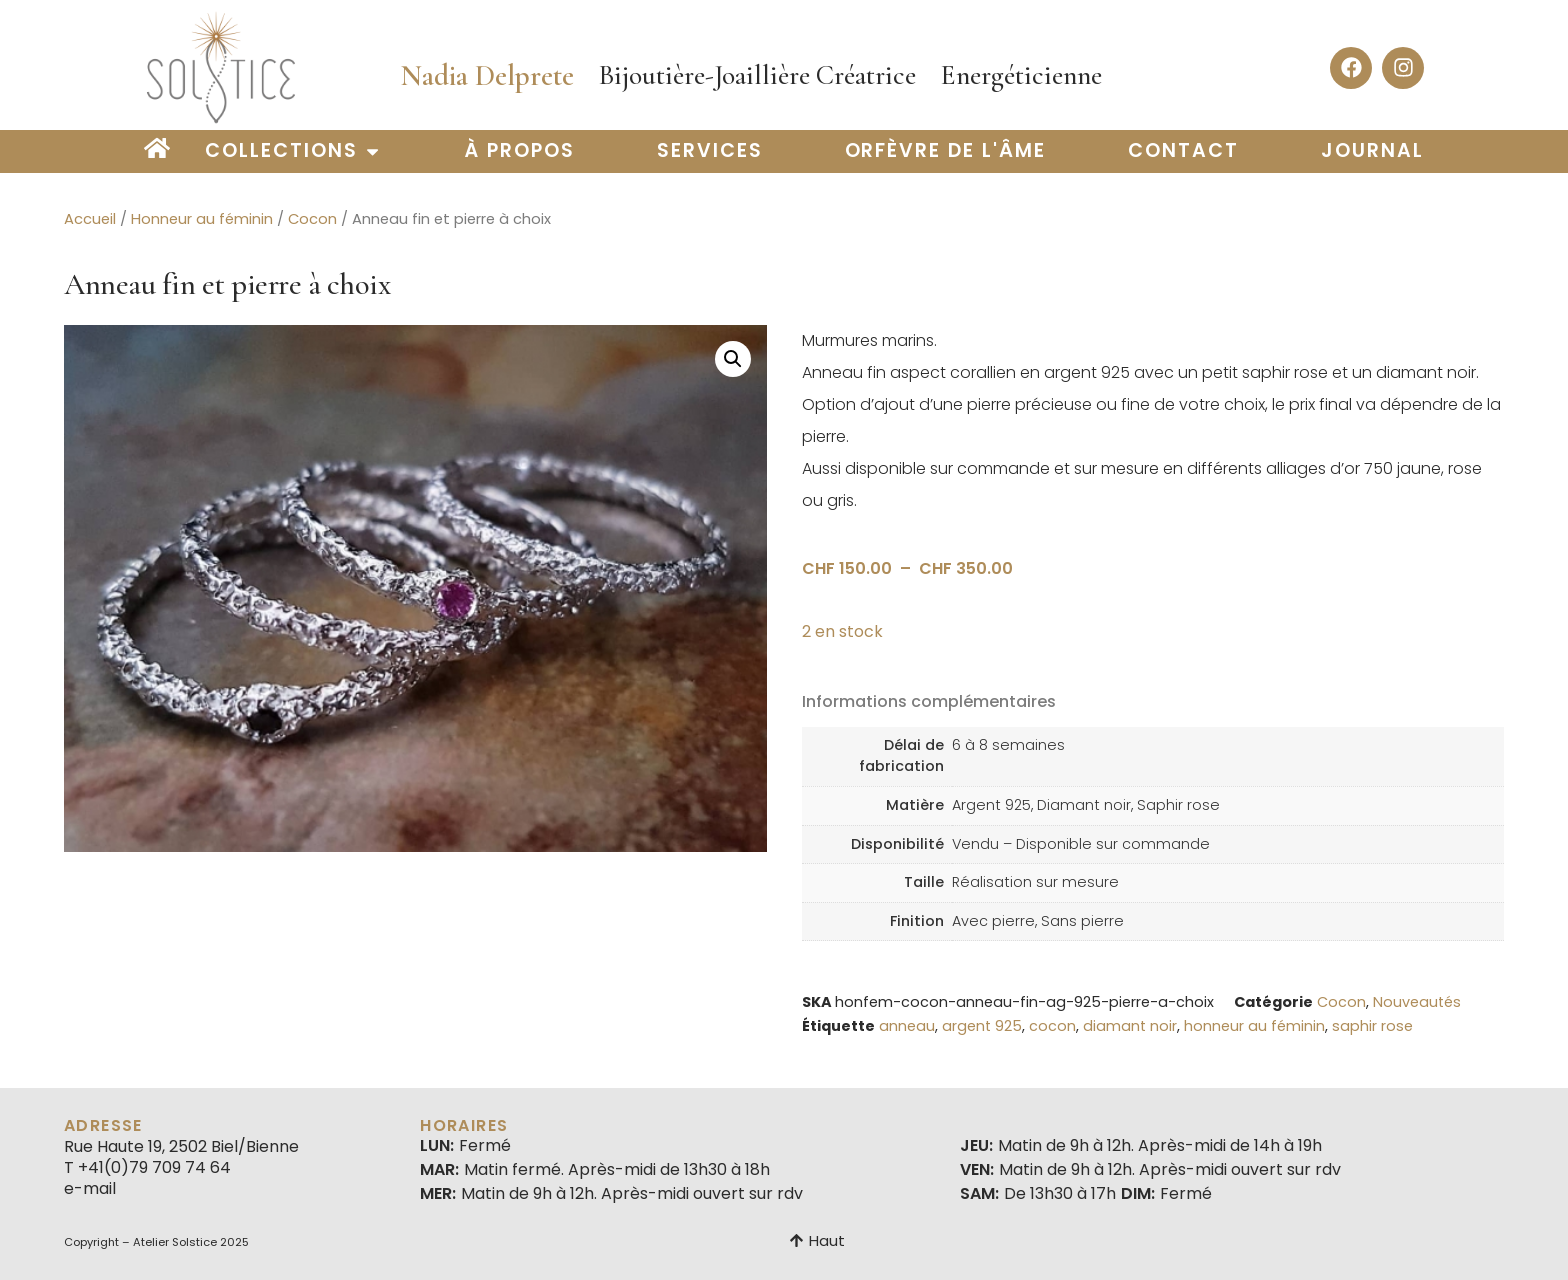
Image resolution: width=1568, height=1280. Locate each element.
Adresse (103, 1125)
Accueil (90, 219)
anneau (907, 1026)
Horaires (464, 1125)
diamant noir (1130, 1026)
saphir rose (1372, 1026)
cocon (1052, 1026)
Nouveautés (1417, 1002)
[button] (733, 359)
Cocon (312, 219)
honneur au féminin (1254, 1026)
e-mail (90, 1188)
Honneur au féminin (202, 219)
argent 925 (982, 1026)
